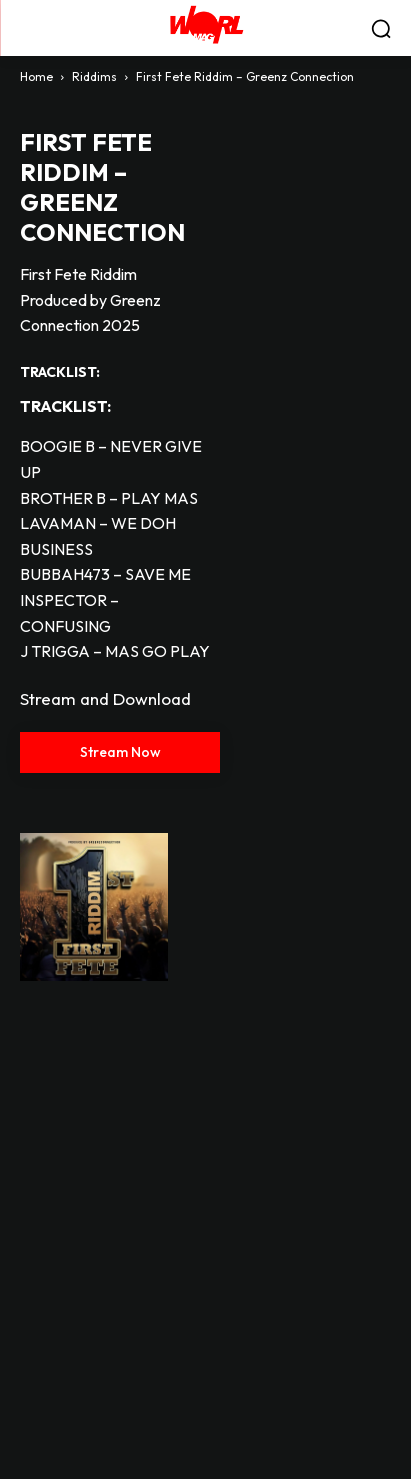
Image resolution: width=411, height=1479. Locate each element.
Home (36, 76)
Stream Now (120, 752)
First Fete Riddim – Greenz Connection (102, 187)
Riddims (94, 76)
